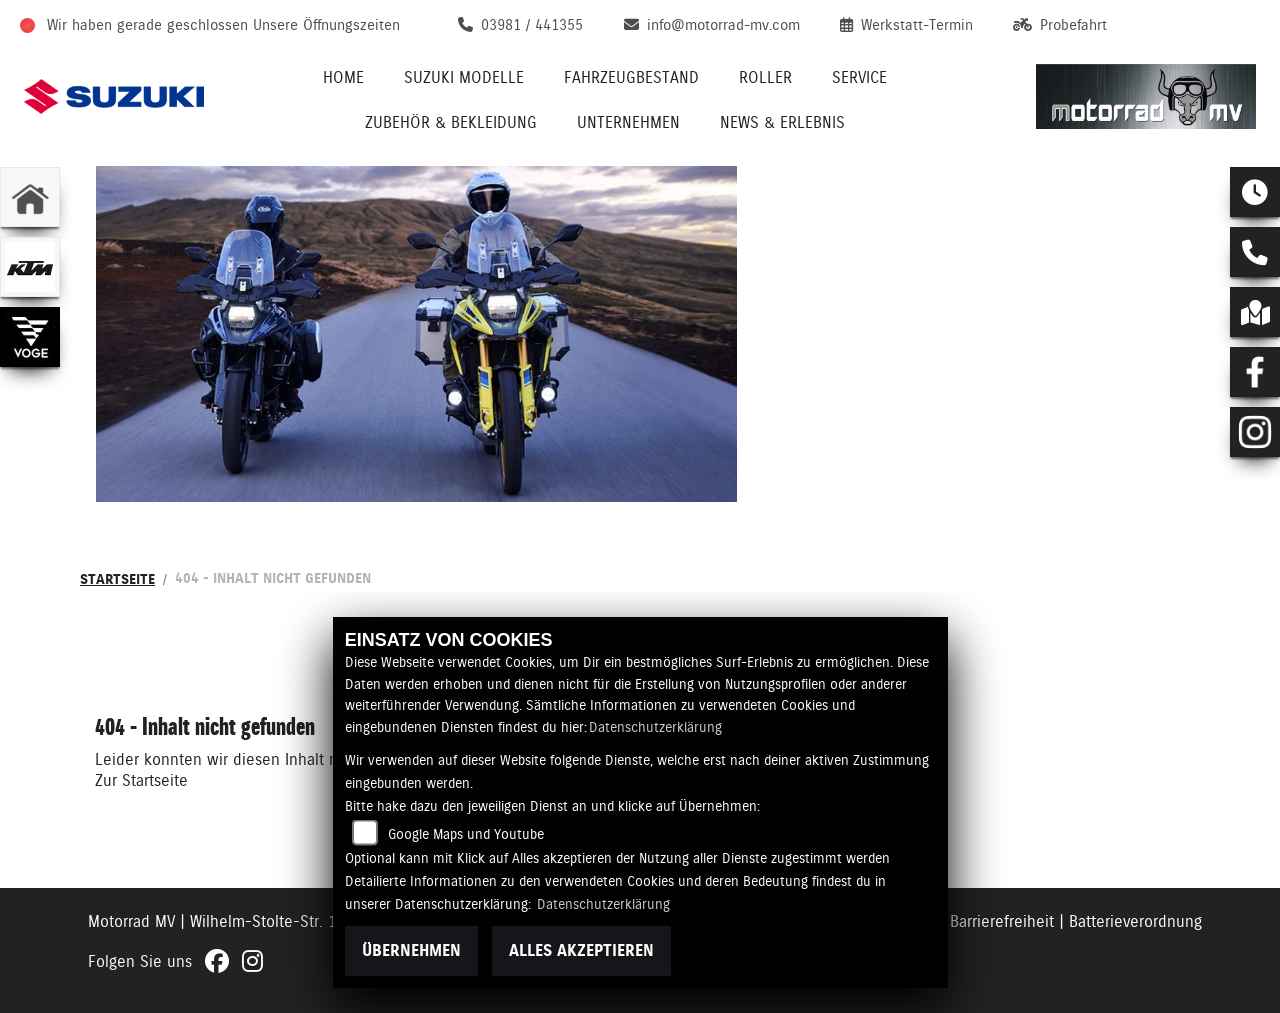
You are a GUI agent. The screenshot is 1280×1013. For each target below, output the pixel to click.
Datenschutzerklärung (655, 727)
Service (859, 77)
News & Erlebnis (782, 122)
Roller (765, 77)
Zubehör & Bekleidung (451, 122)
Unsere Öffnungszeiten (326, 25)
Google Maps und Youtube (466, 834)
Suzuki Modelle (464, 77)
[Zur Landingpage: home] (30, 197)
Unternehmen (628, 122)
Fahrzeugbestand (631, 77)
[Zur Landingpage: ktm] (30, 267)
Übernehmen (411, 950)
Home (343, 77)
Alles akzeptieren (581, 950)
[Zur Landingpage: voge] (30, 337)
